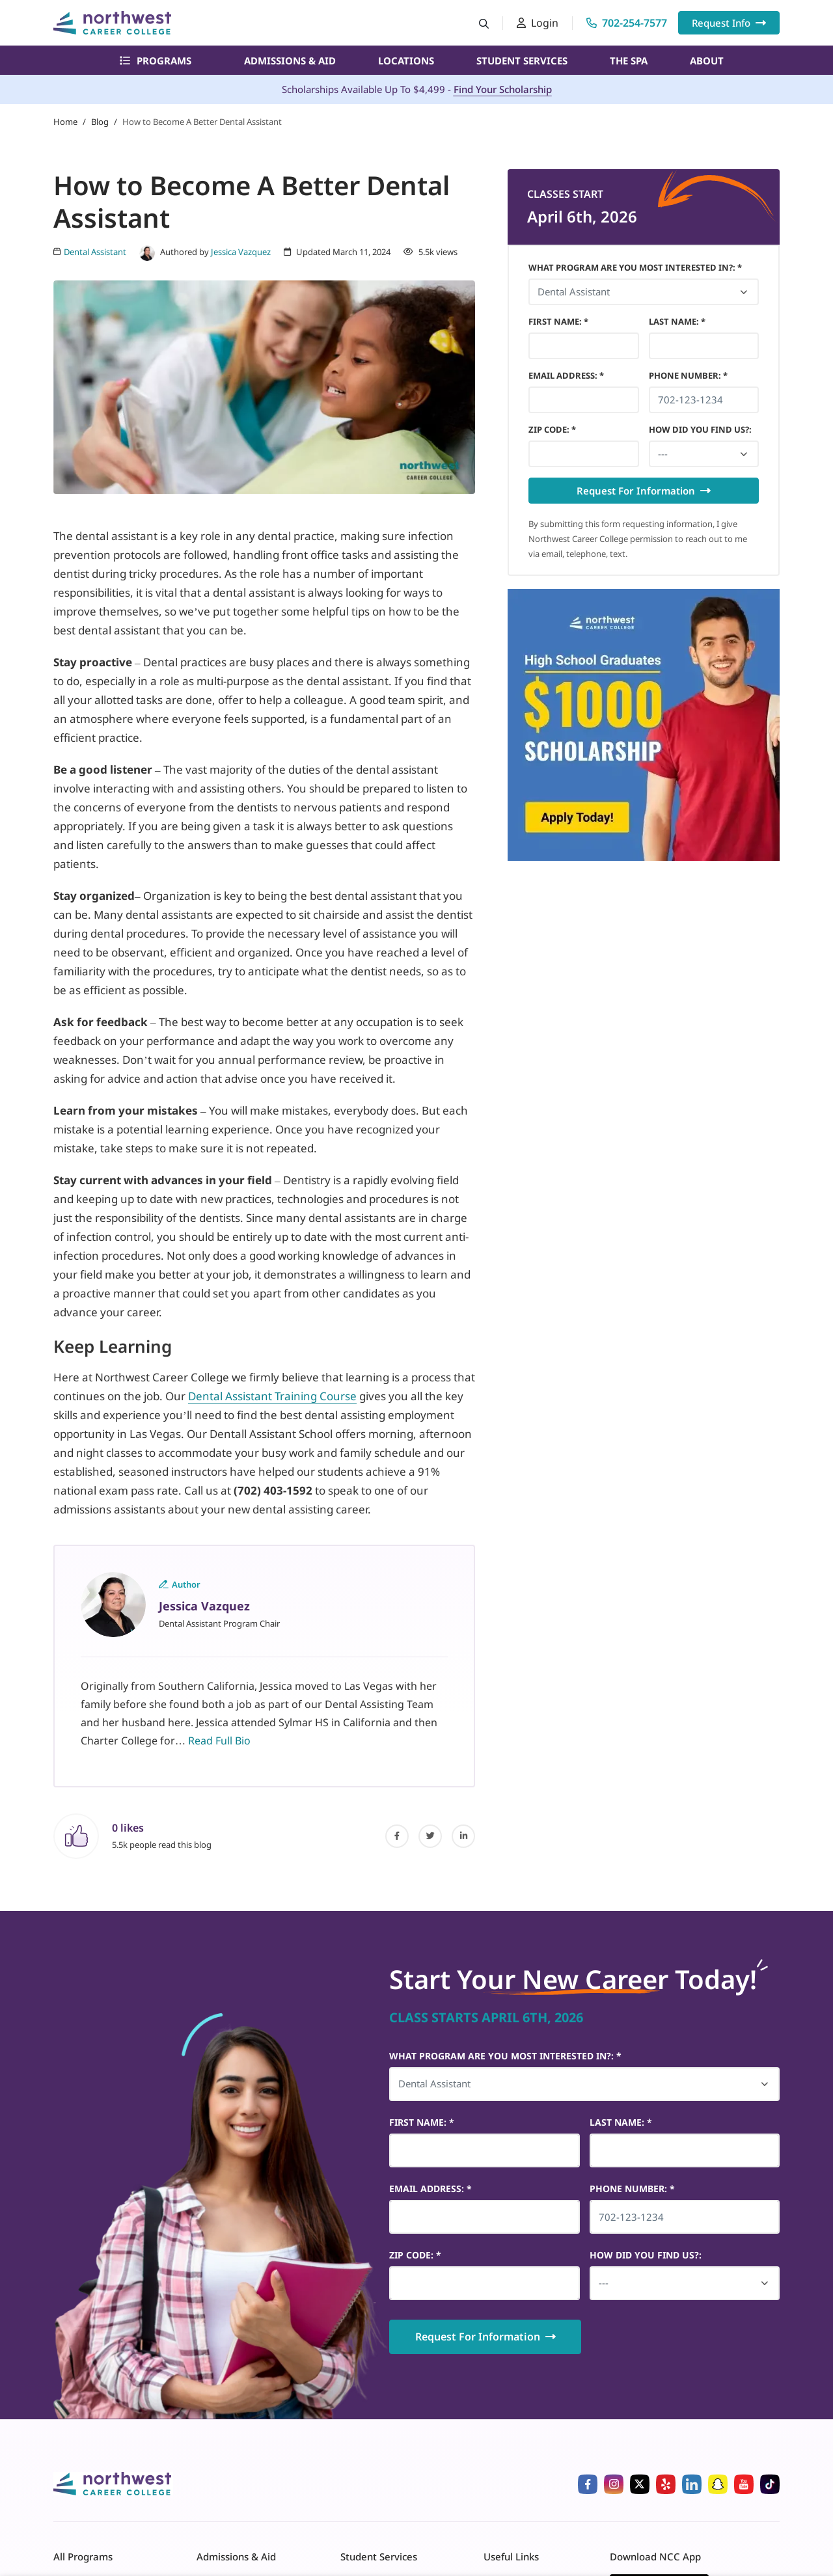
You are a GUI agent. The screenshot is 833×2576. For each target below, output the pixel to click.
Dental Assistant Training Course (272, 1396)
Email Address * (566, 375)
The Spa (629, 60)
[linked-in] (463, 1836)
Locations (406, 60)
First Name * (558, 321)
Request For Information (644, 490)
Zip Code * (552, 429)
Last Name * (677, 321)
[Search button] (483, 23)
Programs (155, 60)
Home (65, 122)
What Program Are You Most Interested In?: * (635, 267)
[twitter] (430, 1836)
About (707, 60)
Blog (100, 122)
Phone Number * (688, 375)
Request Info (729, 22)
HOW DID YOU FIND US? (700, 429)
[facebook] (397, 1836)
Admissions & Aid (290, 60)
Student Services (521, 60)
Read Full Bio (219, 1740)
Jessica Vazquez (241, 252)
